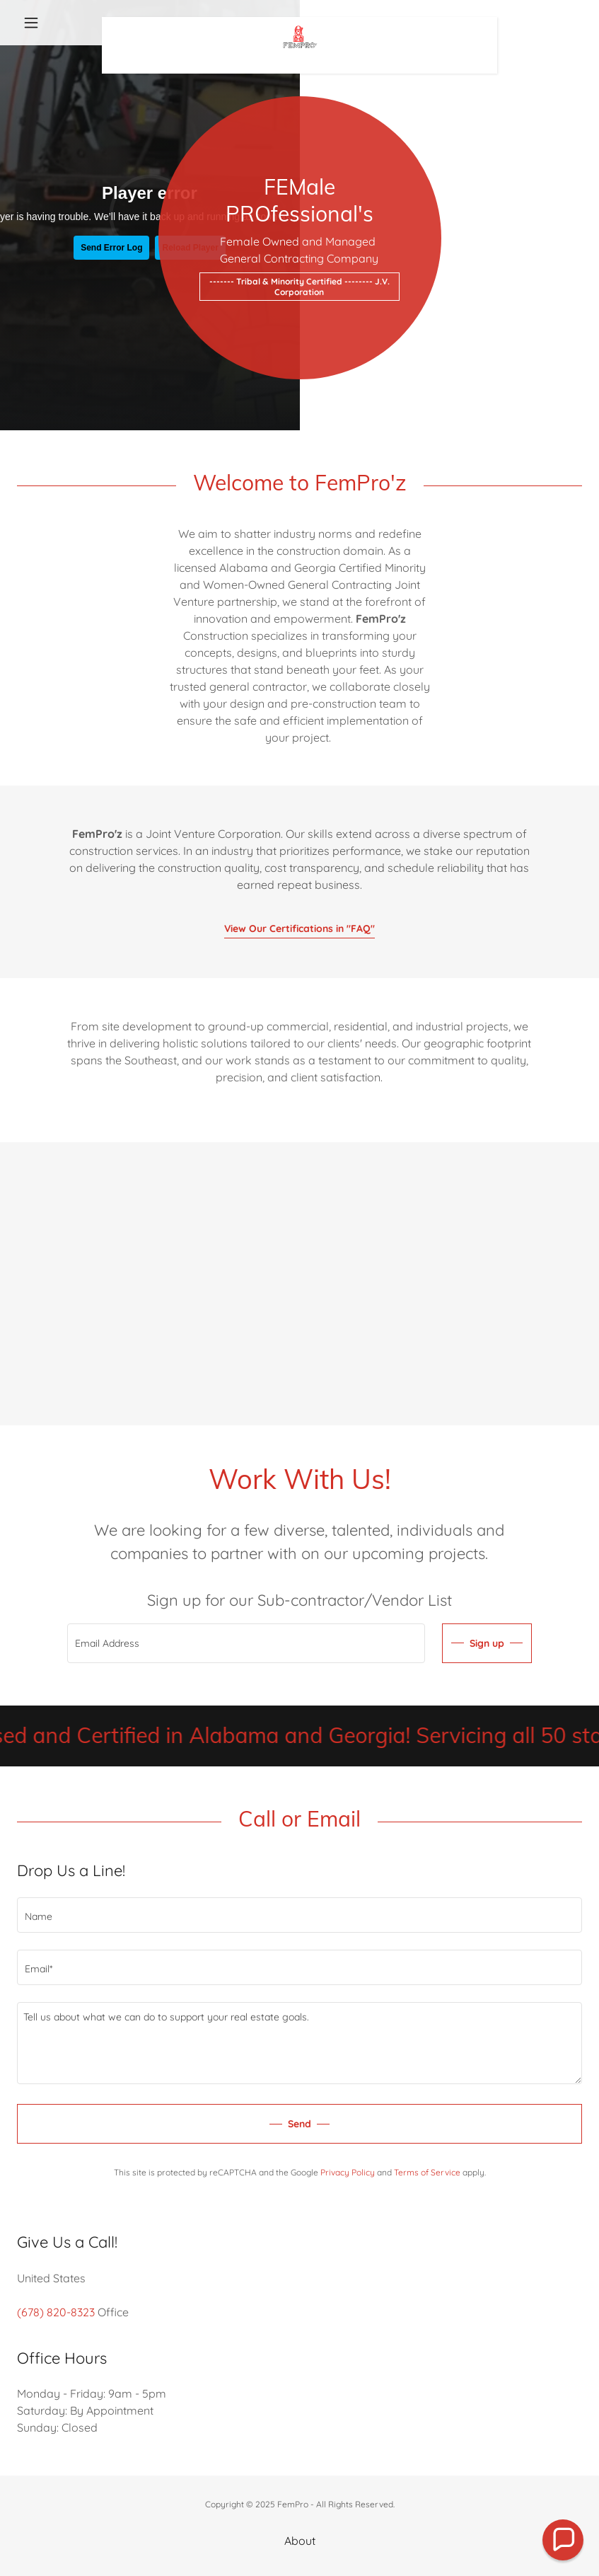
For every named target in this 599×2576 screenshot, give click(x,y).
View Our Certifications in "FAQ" (299, 928)
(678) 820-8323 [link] (56, 2312)
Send (299, 2123)
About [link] (299, 2541)
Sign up (487, 1643)
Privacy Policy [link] (347, 2172)
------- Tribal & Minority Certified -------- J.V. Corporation (299, 286)
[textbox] (246, 1643)
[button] (59, 22)
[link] (299, 22)
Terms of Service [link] (427, 2172)
